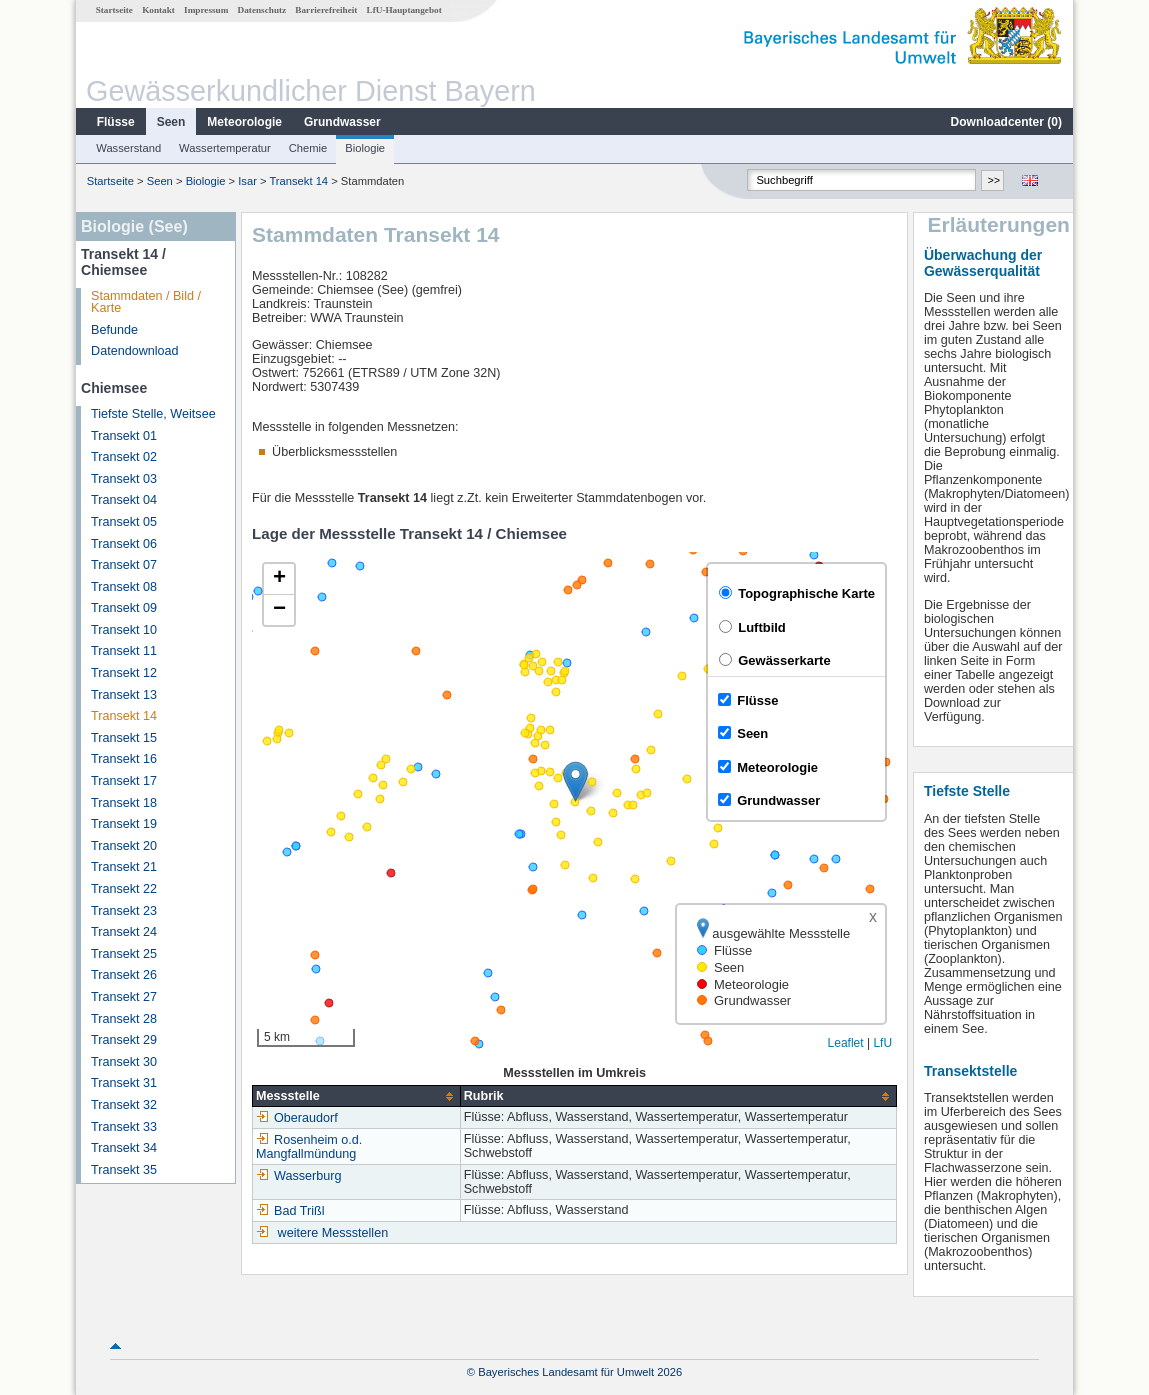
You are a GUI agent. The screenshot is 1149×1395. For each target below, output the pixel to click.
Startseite (114, 10)
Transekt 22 (124, 889)
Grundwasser (342, 122)
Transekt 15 (124, 738)
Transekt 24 (124, 932)
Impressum (206, 10)
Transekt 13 (124, 695)
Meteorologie (244, 122)
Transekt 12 (124, 673)
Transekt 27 (124, 997)
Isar (247, 181)
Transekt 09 (124, 608)
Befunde (114, 330)
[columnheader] (357, 1096)
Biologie (365, 148)
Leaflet (846, 1043)
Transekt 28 (124, 1019)
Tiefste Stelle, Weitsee (153, 414)
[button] (575, 781)
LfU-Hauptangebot (404, 10)
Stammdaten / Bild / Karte (146, 302)
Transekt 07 (124, 565)
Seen (171, 122)
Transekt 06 (124, 544)
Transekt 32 (124, 1105)
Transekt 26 (124, 975)
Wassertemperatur (225, 148)
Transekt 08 (124, 587)
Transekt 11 (124, 651)
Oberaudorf (297, 1118)
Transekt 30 (124, 1062)
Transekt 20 (124, 846)
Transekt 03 (124, 479)
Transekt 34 (124, 1148)
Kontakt (158, 10)
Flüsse (116, 122)
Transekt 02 (124, 457)
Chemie (308, 148)
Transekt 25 (124, 954)
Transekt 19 (124, 824)
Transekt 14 (298, 181)
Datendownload (135, 351)
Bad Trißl (290, 1211)
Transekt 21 (124, 867)
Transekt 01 (124, 436)
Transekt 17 (124, 781)
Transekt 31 (124, 1083)
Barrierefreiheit (326, 10)
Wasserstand (128, 148)
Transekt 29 (124, 1040)
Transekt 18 (124, 803)
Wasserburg (298, 1176)
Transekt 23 (124, 911)
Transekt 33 (124, 1127)
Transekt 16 (124, 759)
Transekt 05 (124, 522)
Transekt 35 (124, 1170)
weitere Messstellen (333, 1233)
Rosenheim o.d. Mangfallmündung (309, 1147)
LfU (882, 1043)
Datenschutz (262, 10)
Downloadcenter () (1006, 122)
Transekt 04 (124, 500)
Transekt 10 (124, 630)
